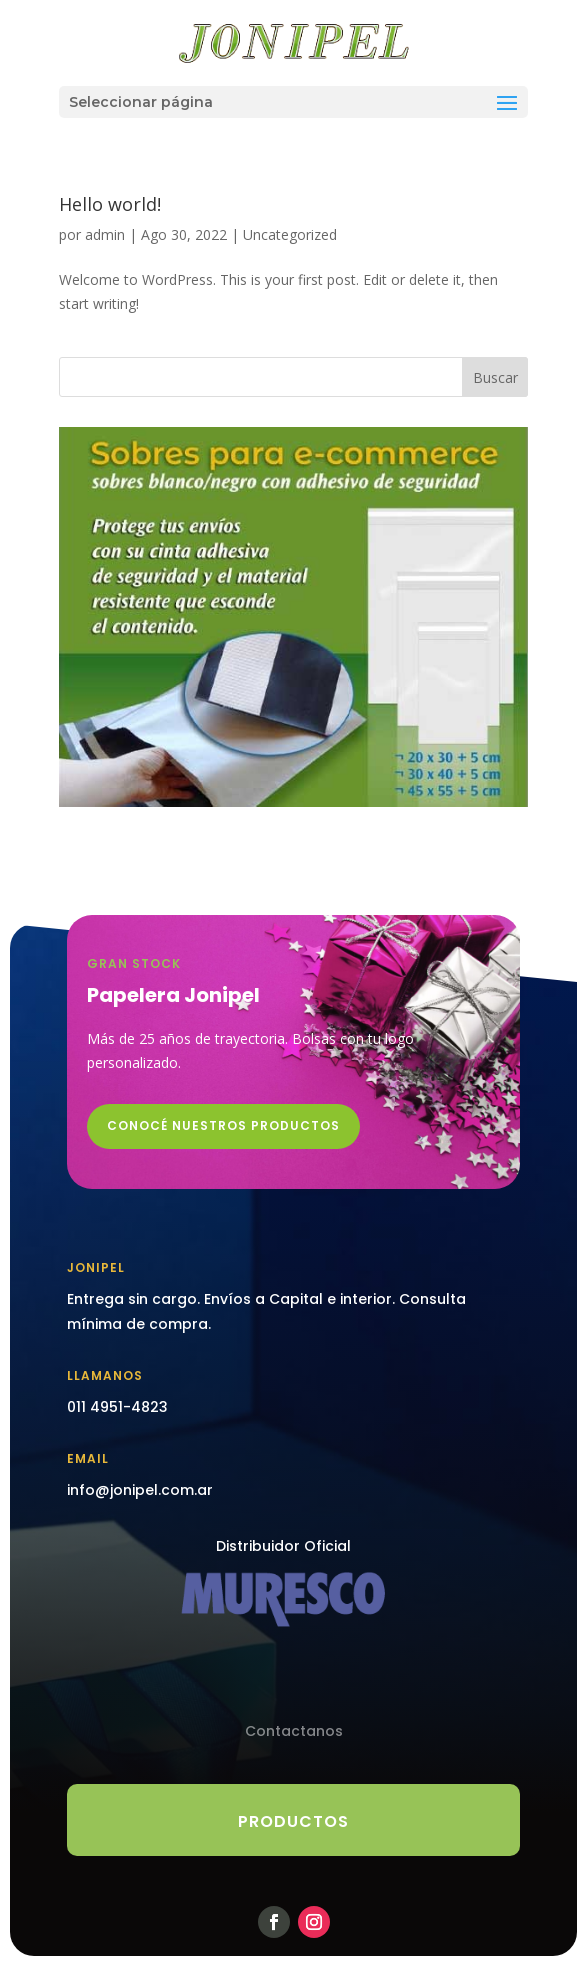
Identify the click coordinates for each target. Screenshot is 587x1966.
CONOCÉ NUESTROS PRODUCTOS (223, 1125)
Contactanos (294, 1731)
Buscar (495, 377)
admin (105, 234)
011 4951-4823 (117, 1407)
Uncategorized (290, 234)
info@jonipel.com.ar (140, 1490)
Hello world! (110, 204)
